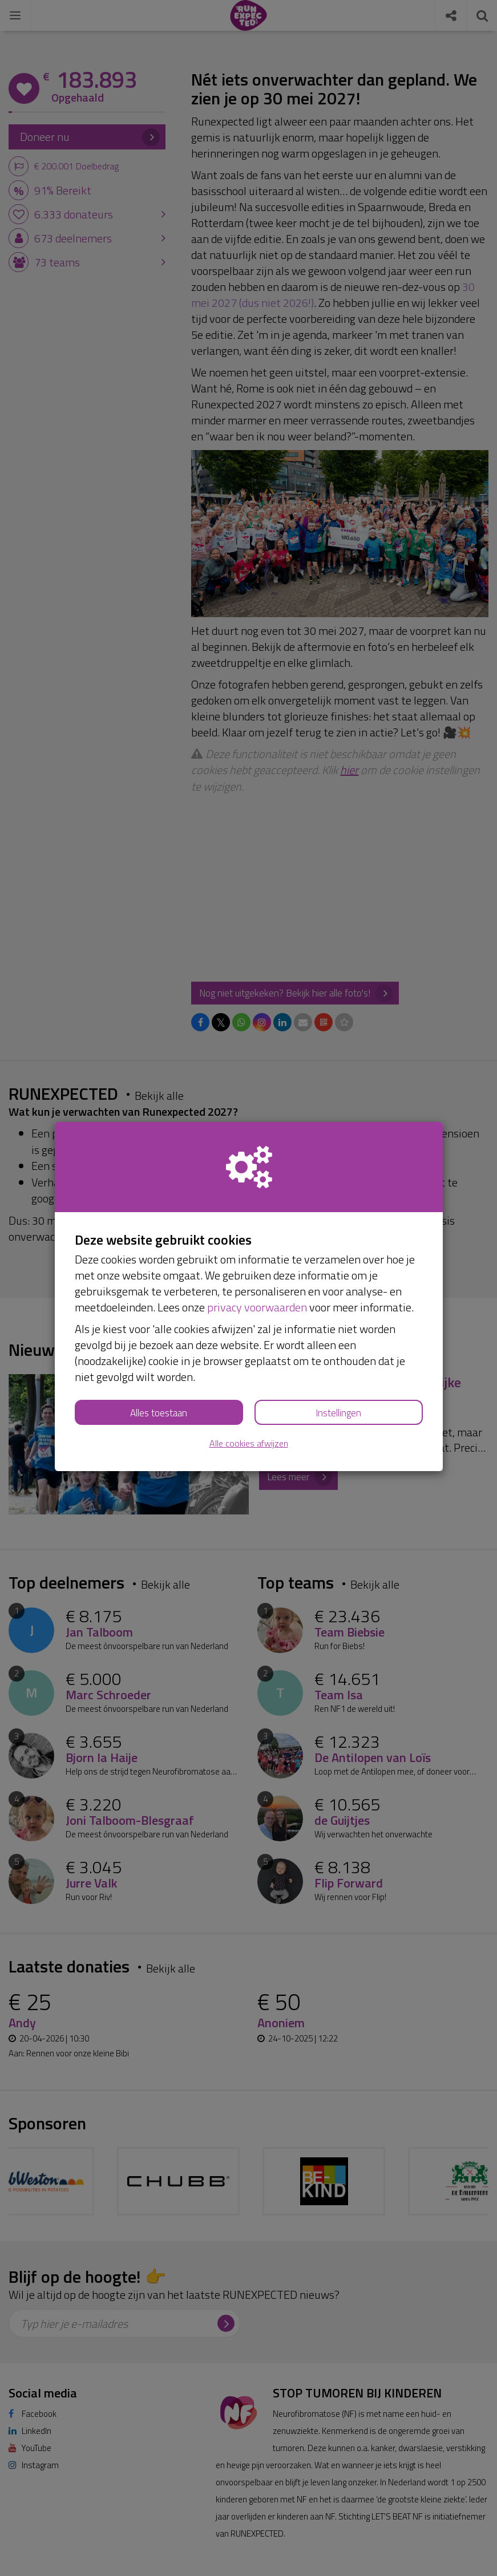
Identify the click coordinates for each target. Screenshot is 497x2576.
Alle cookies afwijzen (248, 1443)
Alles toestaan (158, 1413)
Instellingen (338, 1413)
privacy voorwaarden (257, 1307)
